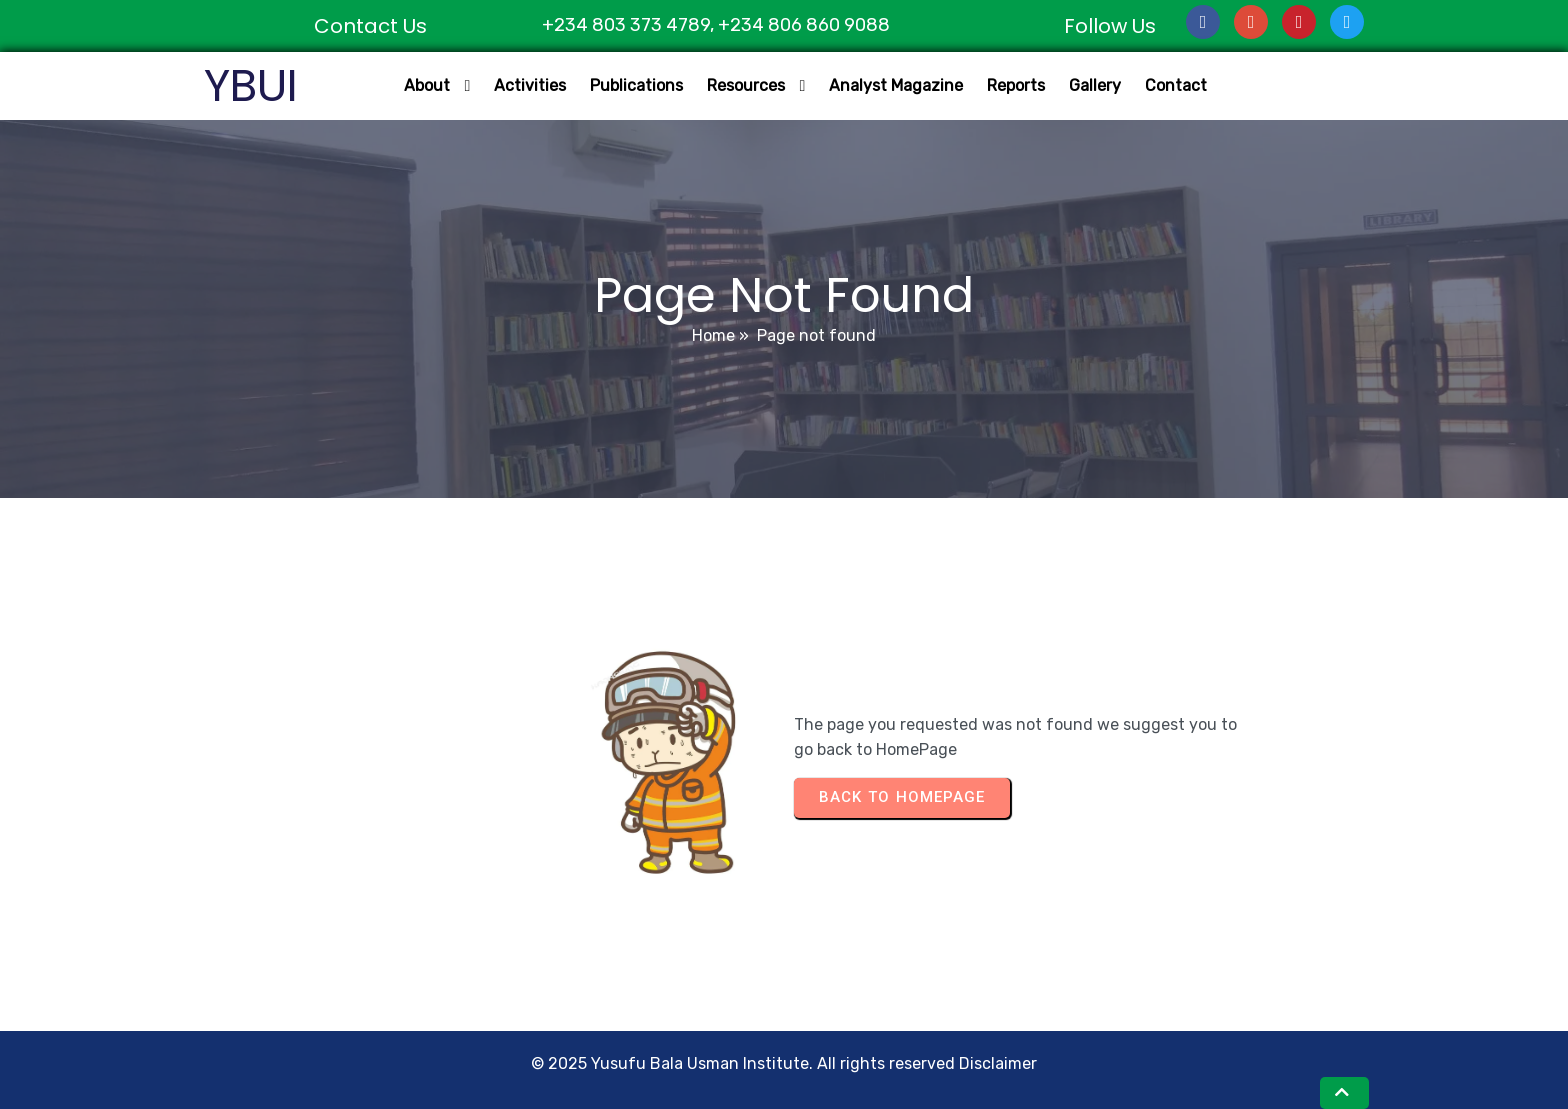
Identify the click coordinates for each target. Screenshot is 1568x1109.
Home (713, 335)
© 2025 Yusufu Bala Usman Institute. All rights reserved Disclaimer (784, 1063)
